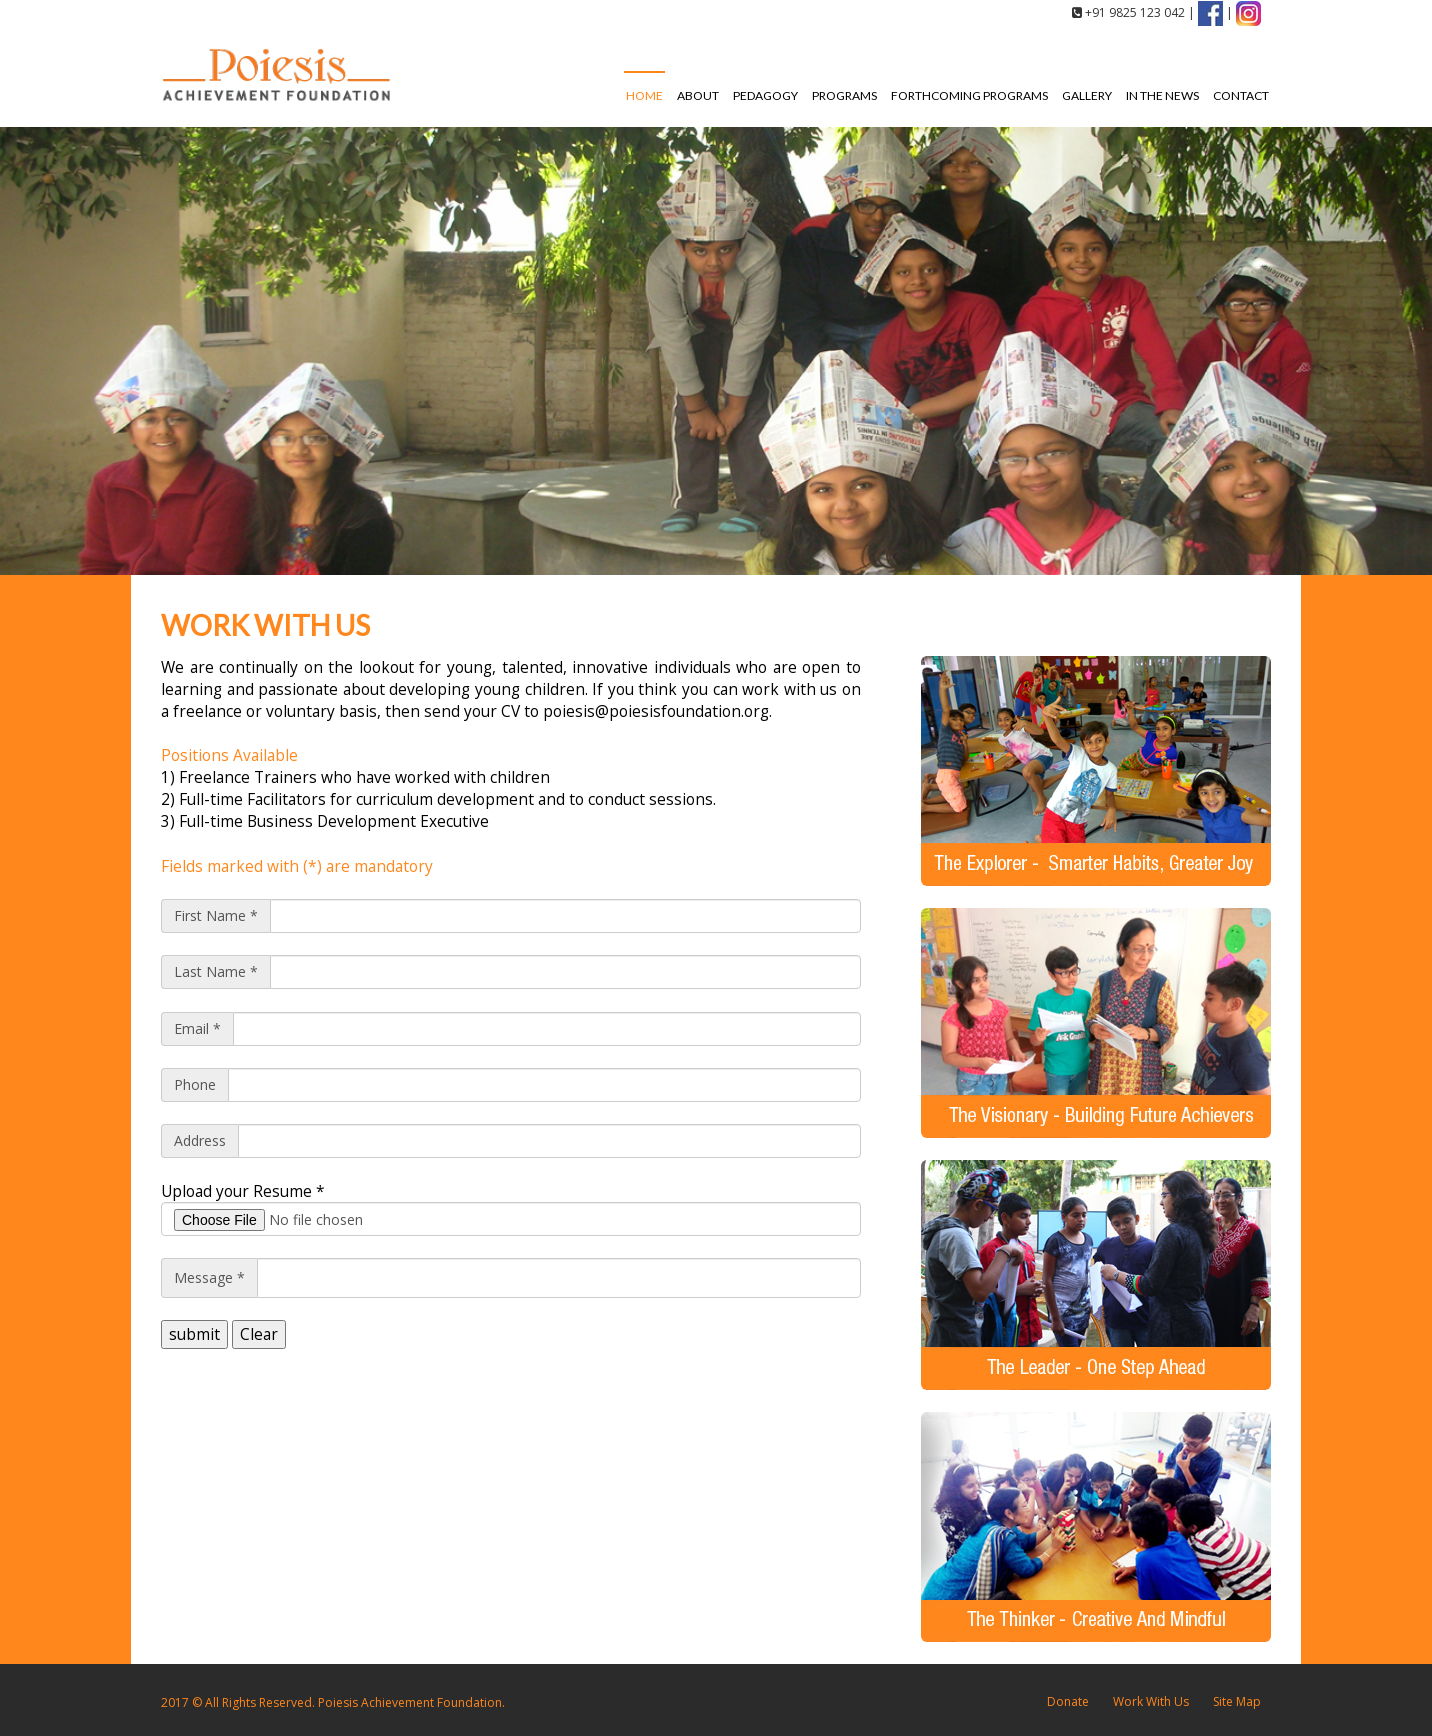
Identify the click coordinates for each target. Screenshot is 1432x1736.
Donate (1068, 1701)
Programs (844, 95)
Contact (1241, 95)
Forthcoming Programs (969, 95)
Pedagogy (765, 95)
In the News (1162, 95)
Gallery (1087, 95)
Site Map (1237, 1701)
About (698, 95)
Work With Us (1151, 1701)
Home (644, 95)
